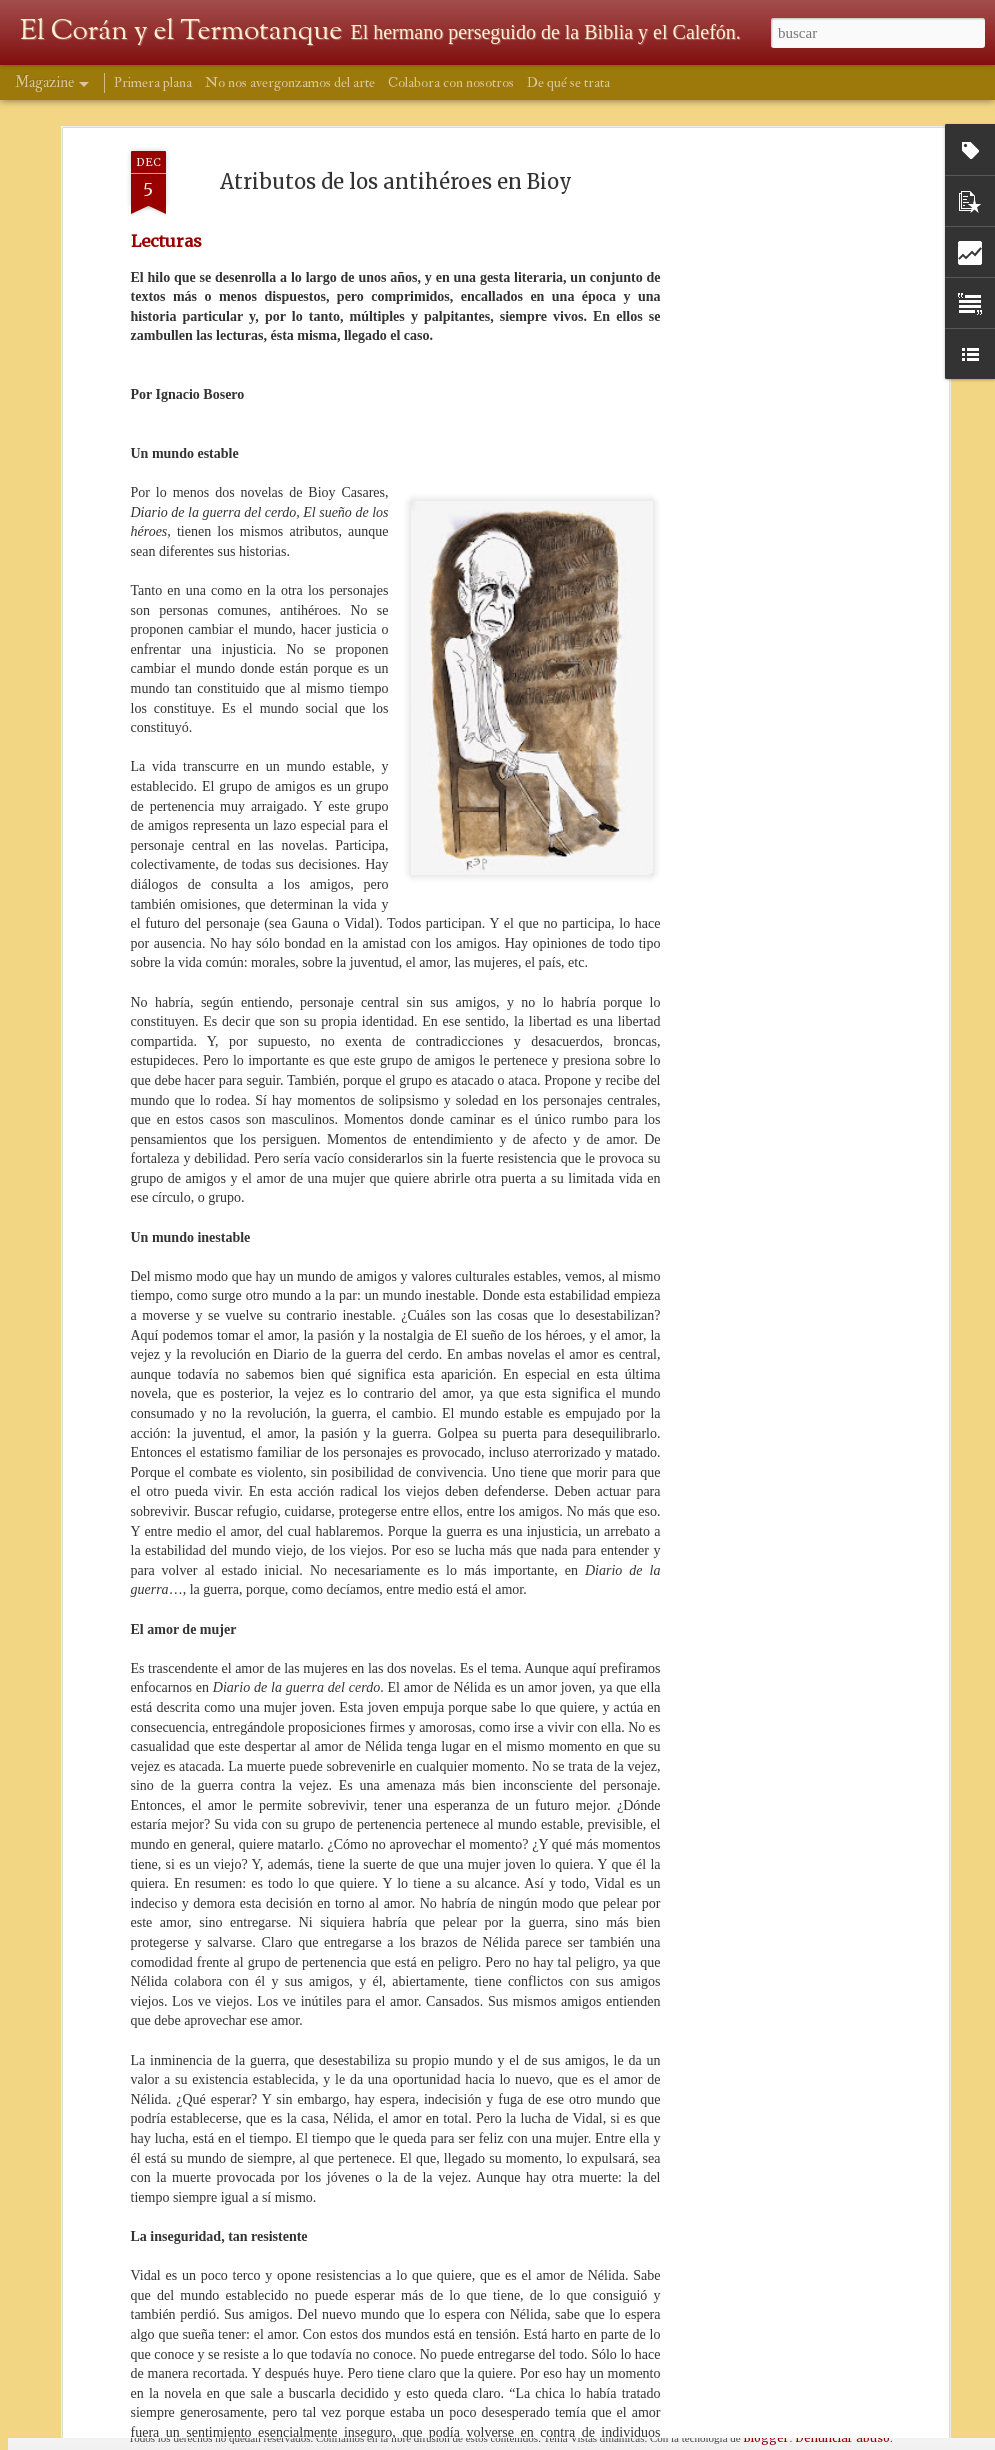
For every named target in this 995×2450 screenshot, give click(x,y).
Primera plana (153, 82)
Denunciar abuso (842, 2438)
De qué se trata (568, 82)
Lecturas (166, 134)
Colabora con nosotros (451, 82)
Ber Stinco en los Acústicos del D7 (444, 2201)
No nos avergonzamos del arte (290, 82)
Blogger (766, 2438)
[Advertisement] (771, 179)
